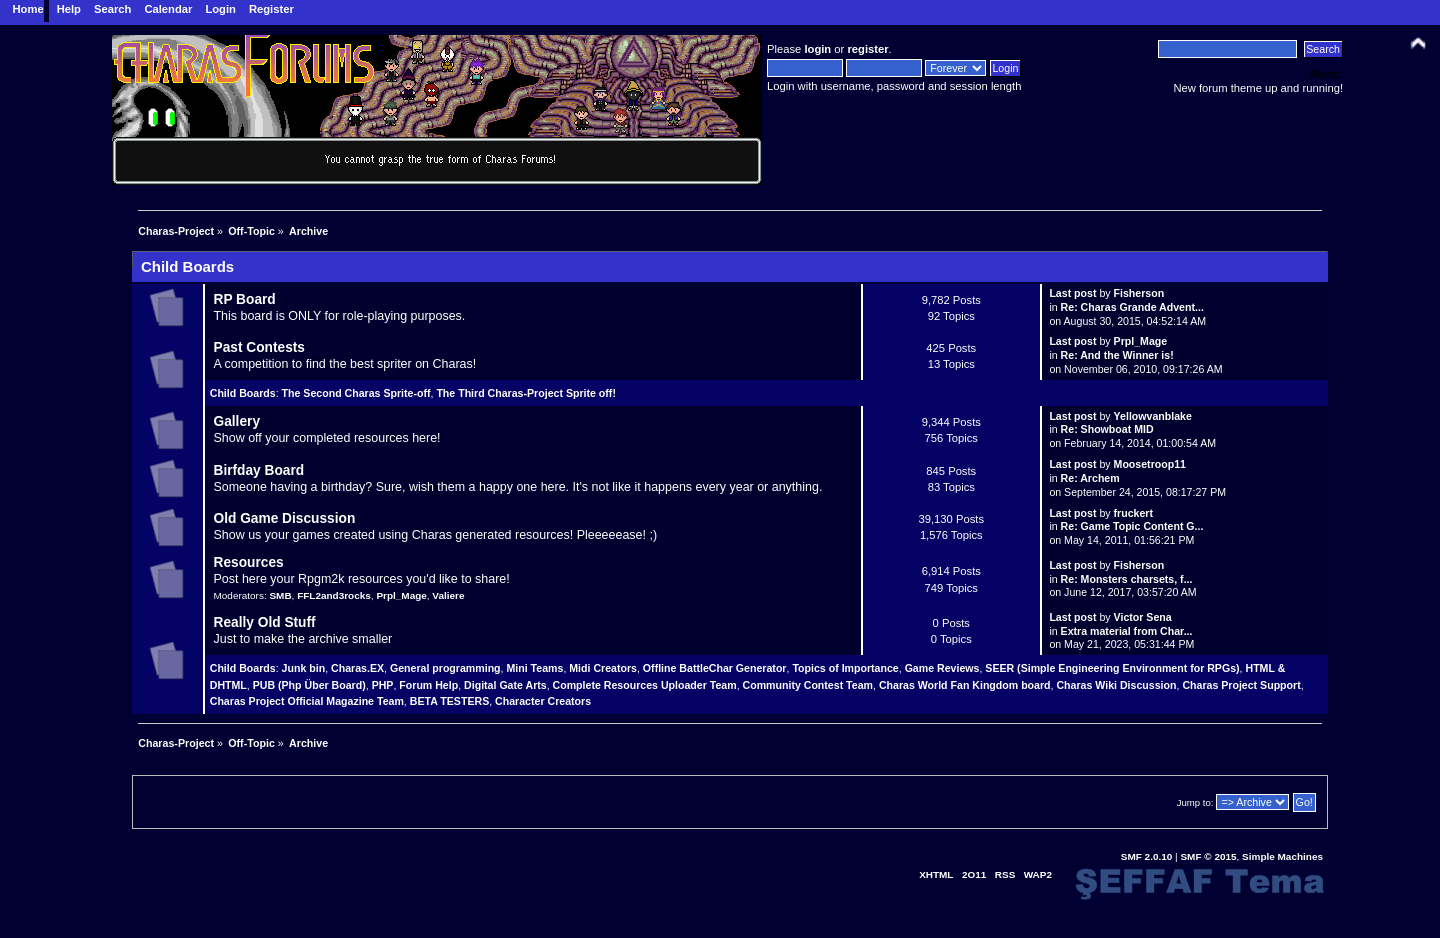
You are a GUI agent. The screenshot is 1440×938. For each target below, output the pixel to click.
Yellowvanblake (1153, 416)
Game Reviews (942, 668)
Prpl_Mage (1141, 341)
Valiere (448, 595)
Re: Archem (1090, 478)
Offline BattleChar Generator (715, 668)
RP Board (244, 299)
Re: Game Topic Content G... (1132, 526)
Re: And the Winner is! (1117, 355)
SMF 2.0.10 (1147, 856)
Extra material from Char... (1127, 631)
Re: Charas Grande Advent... (1132, 307)
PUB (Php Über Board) (309, 685)
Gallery (236, 421)
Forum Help (428, 685)
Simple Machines (1282, 856)
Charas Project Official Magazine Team (307, 701)
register (867, 49)
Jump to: (1195, 802)
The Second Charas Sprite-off (356, 393)
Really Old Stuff (264, 622)
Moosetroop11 (1150, 464)
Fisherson (1139, 293)
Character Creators (543, 701)
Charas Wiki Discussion (1116, 685)
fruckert (1133, 513)
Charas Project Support (1241, 685)
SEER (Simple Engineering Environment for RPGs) (1112, 668)
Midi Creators (603, 668)
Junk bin (304, 668)
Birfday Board (258, 470)
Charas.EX (357, 668)
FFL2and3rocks (334, 595)
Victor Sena (1143, 617)
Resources (248, 562)
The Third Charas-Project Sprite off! (526, 393)
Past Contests (258, 347)
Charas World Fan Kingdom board (965, 685)
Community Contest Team (808, 685)
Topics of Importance (845, 668)
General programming (445, 668)
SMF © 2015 (1208, 856)
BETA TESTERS (449, 701)
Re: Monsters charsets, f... (1127, 579)
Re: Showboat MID (1107, 429)
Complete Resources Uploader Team (645, 685)
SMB (280, 595)
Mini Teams (534, 668)
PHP (383, 685)
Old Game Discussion (284, 518)
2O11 (974, 874)
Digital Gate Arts (505, 685)
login (817, 49)
